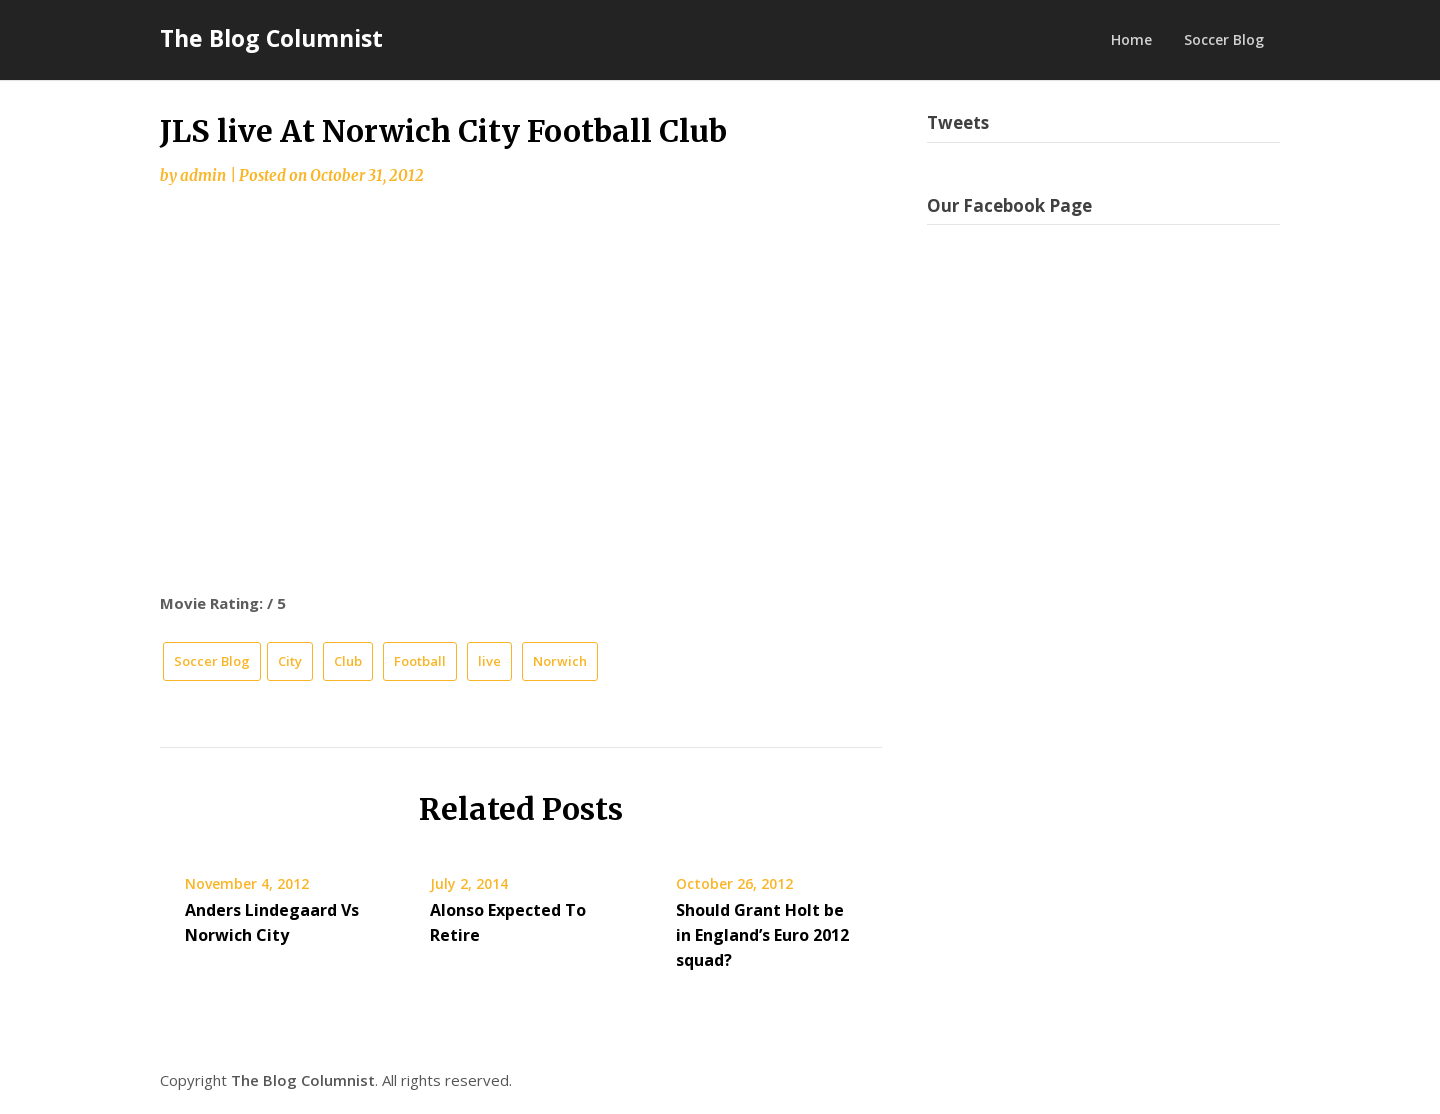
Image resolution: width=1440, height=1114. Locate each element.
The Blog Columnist (271, 38)
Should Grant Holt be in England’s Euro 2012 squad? (762, 935)
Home (1131, 39)
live (489, 661)
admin (203, 175)
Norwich (560, 661)
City (290, 661)
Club (348, 661)
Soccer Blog (1224, 39)
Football (420, 661)
